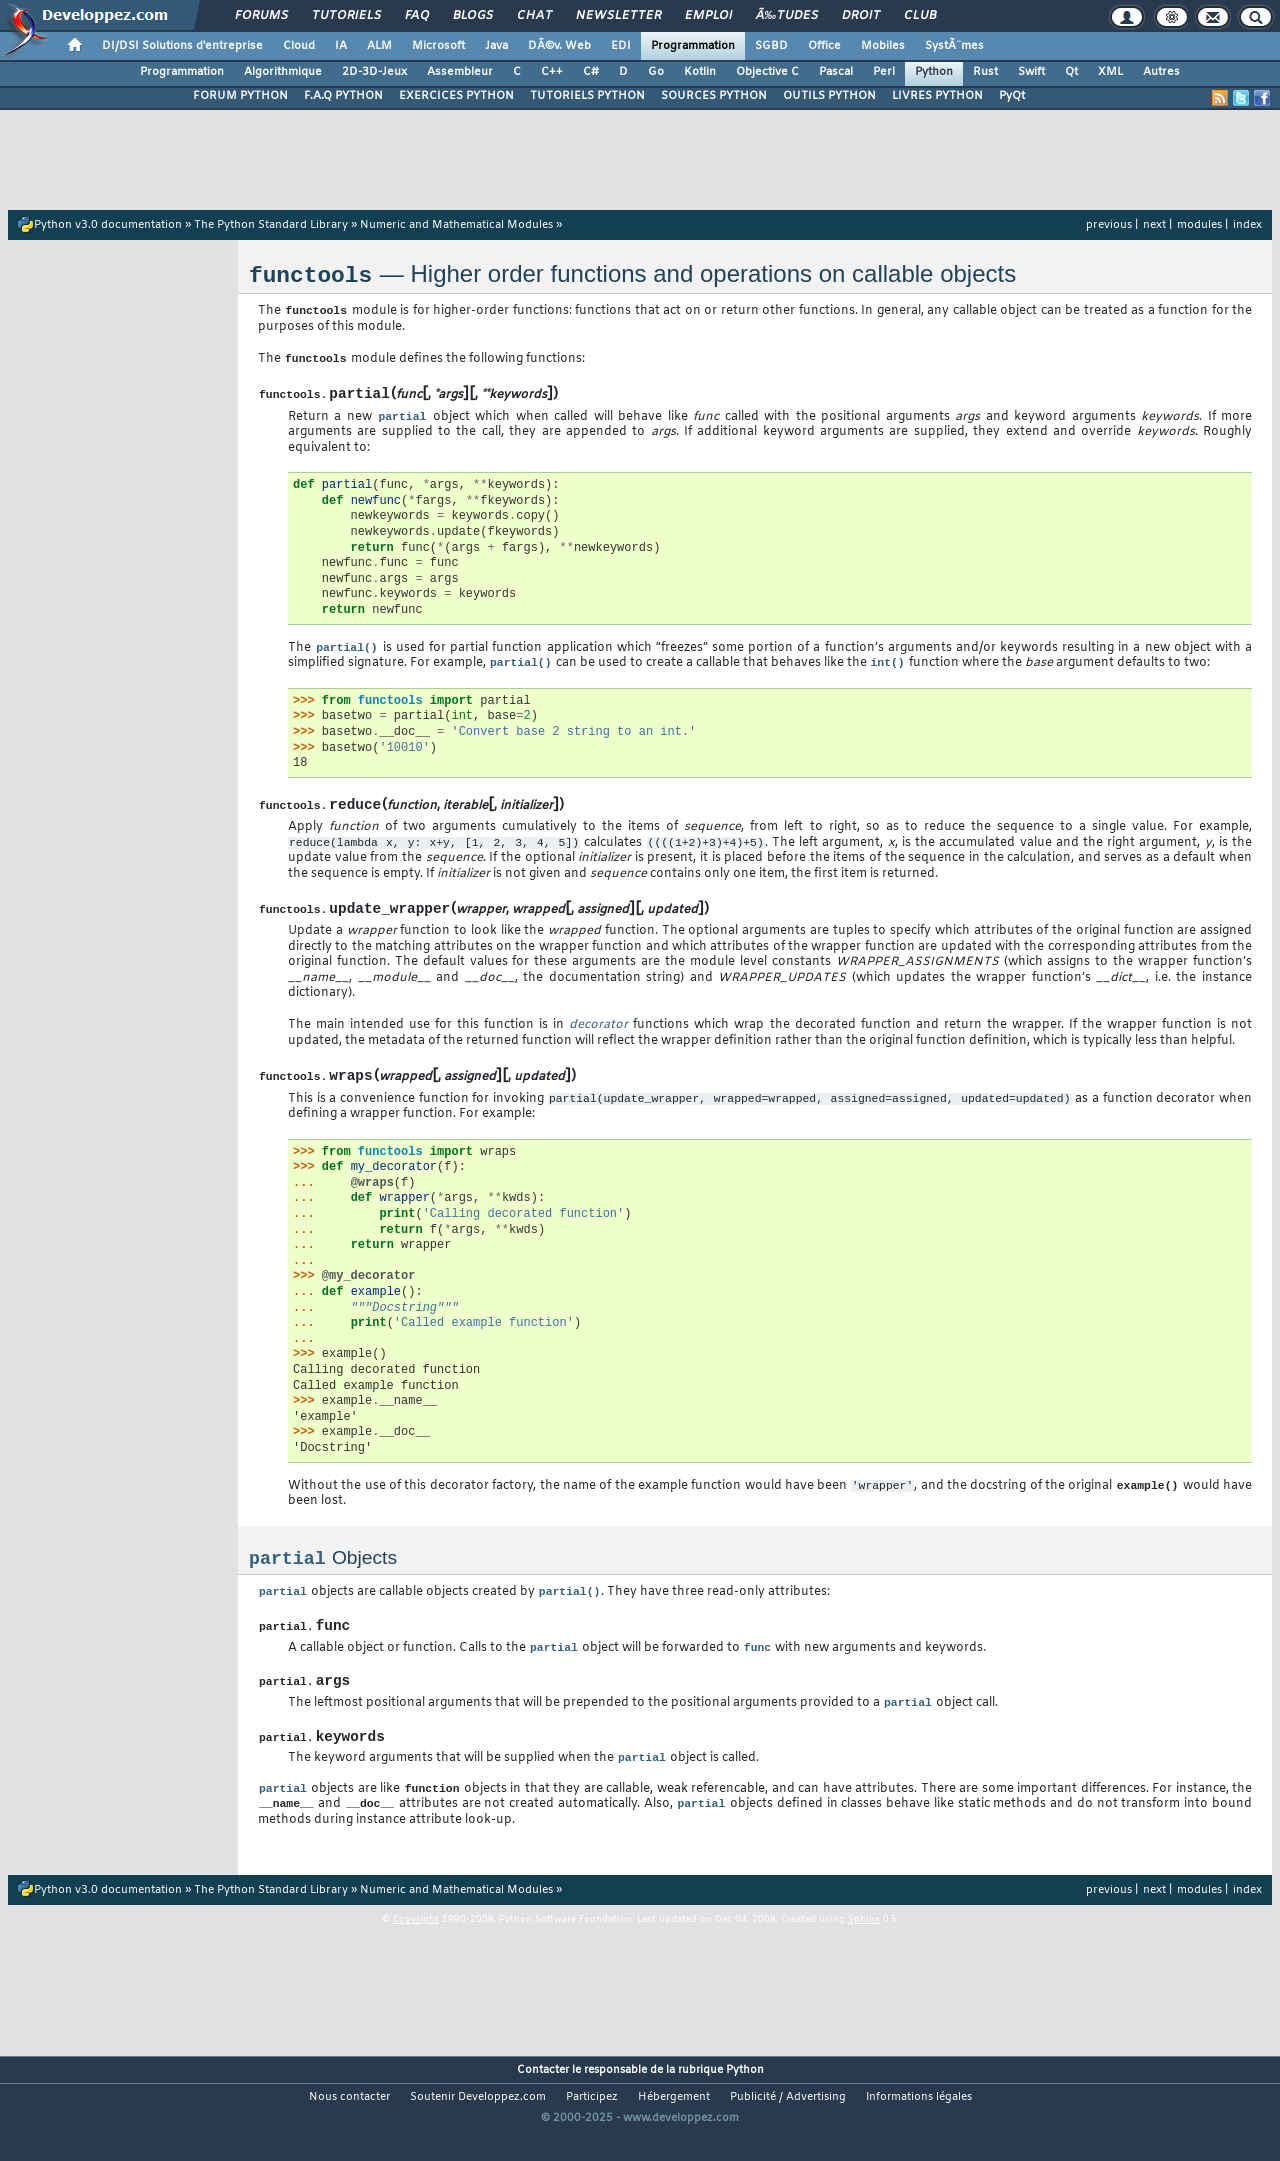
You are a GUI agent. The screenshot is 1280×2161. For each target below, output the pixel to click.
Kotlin (700, 72)
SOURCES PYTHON (714, 96)
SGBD (771, 46)
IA (341, 46)
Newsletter (618, 16)
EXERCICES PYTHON (456, 96)
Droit (861, 16)
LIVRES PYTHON (937, 96)
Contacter (543, 2100)
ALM (379, 46)
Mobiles (883, 46)
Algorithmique (283, 72)
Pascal (836, 72)
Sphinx (864, 1949)
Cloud (299, 46)
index (1247, 225)
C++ (552, 72)
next (1154, 225)
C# (591, 72)
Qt (1071, 72)
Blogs (473, 16)
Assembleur (460, 72)
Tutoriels (346, 16)
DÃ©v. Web (559, 46)
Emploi (708, 16)
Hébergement (674, 2127)
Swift (1031, 72)
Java (496, 46)
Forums (261, 16)
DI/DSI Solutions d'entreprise (182, 46)
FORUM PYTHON (240, 96)
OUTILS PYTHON (829, 96)
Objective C (767, 72)
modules (1199, 225)
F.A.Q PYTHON (343, 96)
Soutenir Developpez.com (478, 2127)
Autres (1161, 72)
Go (656, 72)
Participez (592, 2127)
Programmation (693, 46)
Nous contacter (349, 2127)
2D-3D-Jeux (374, 72)
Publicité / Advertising (788, 2127)
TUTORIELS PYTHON (587, 96)
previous (1109, 225)
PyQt (1012, 96)
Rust (985, 72)
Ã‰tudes (787, 16)
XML (1110, 72)
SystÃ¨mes (954, 46)
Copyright (416, 1949)
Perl (884, 72)
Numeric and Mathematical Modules (456, 225)
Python (934, 72)
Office (824, 46)
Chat (534, 16)
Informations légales (919, 2127)
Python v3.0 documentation (108, 225)
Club (920, 16)
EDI (621, 46)
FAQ (417, 16)
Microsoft (438, 46)
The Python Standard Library (271, 225)
